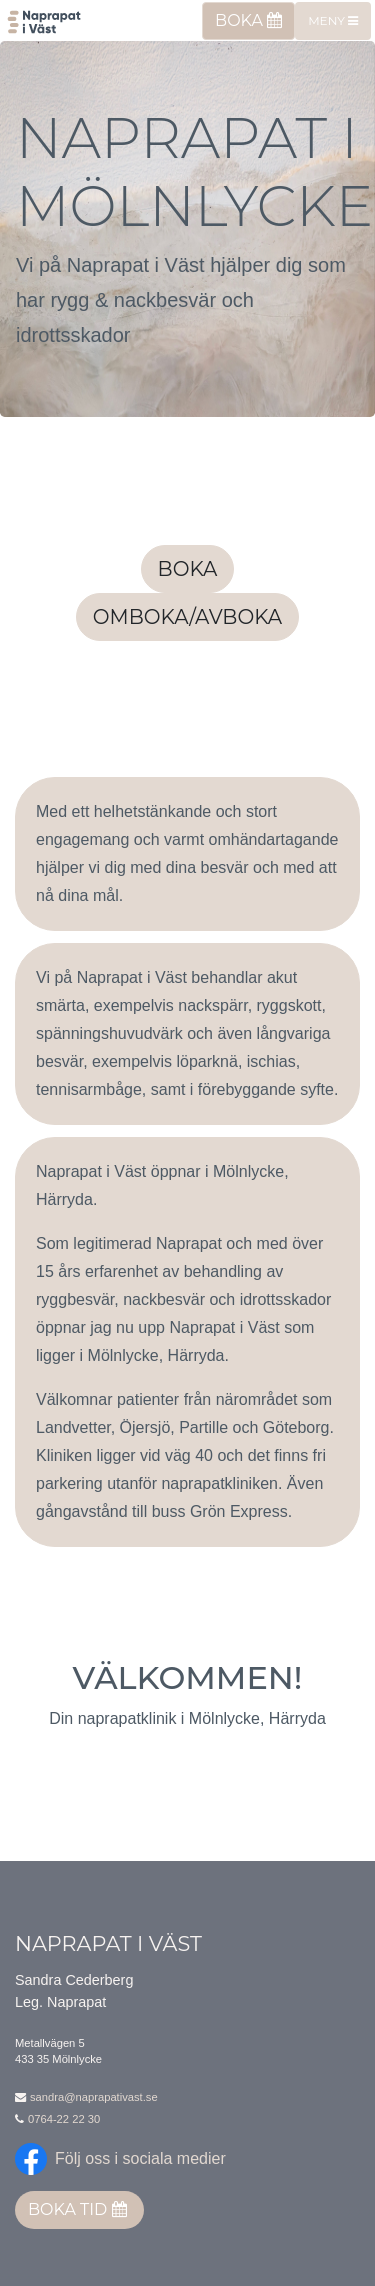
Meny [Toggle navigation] (333, 20)
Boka (248, 20)
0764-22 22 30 (64, 2119)
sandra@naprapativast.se (94, 2097)
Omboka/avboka (187, 617)
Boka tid (77, 2209)
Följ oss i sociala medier (140, 2158)
